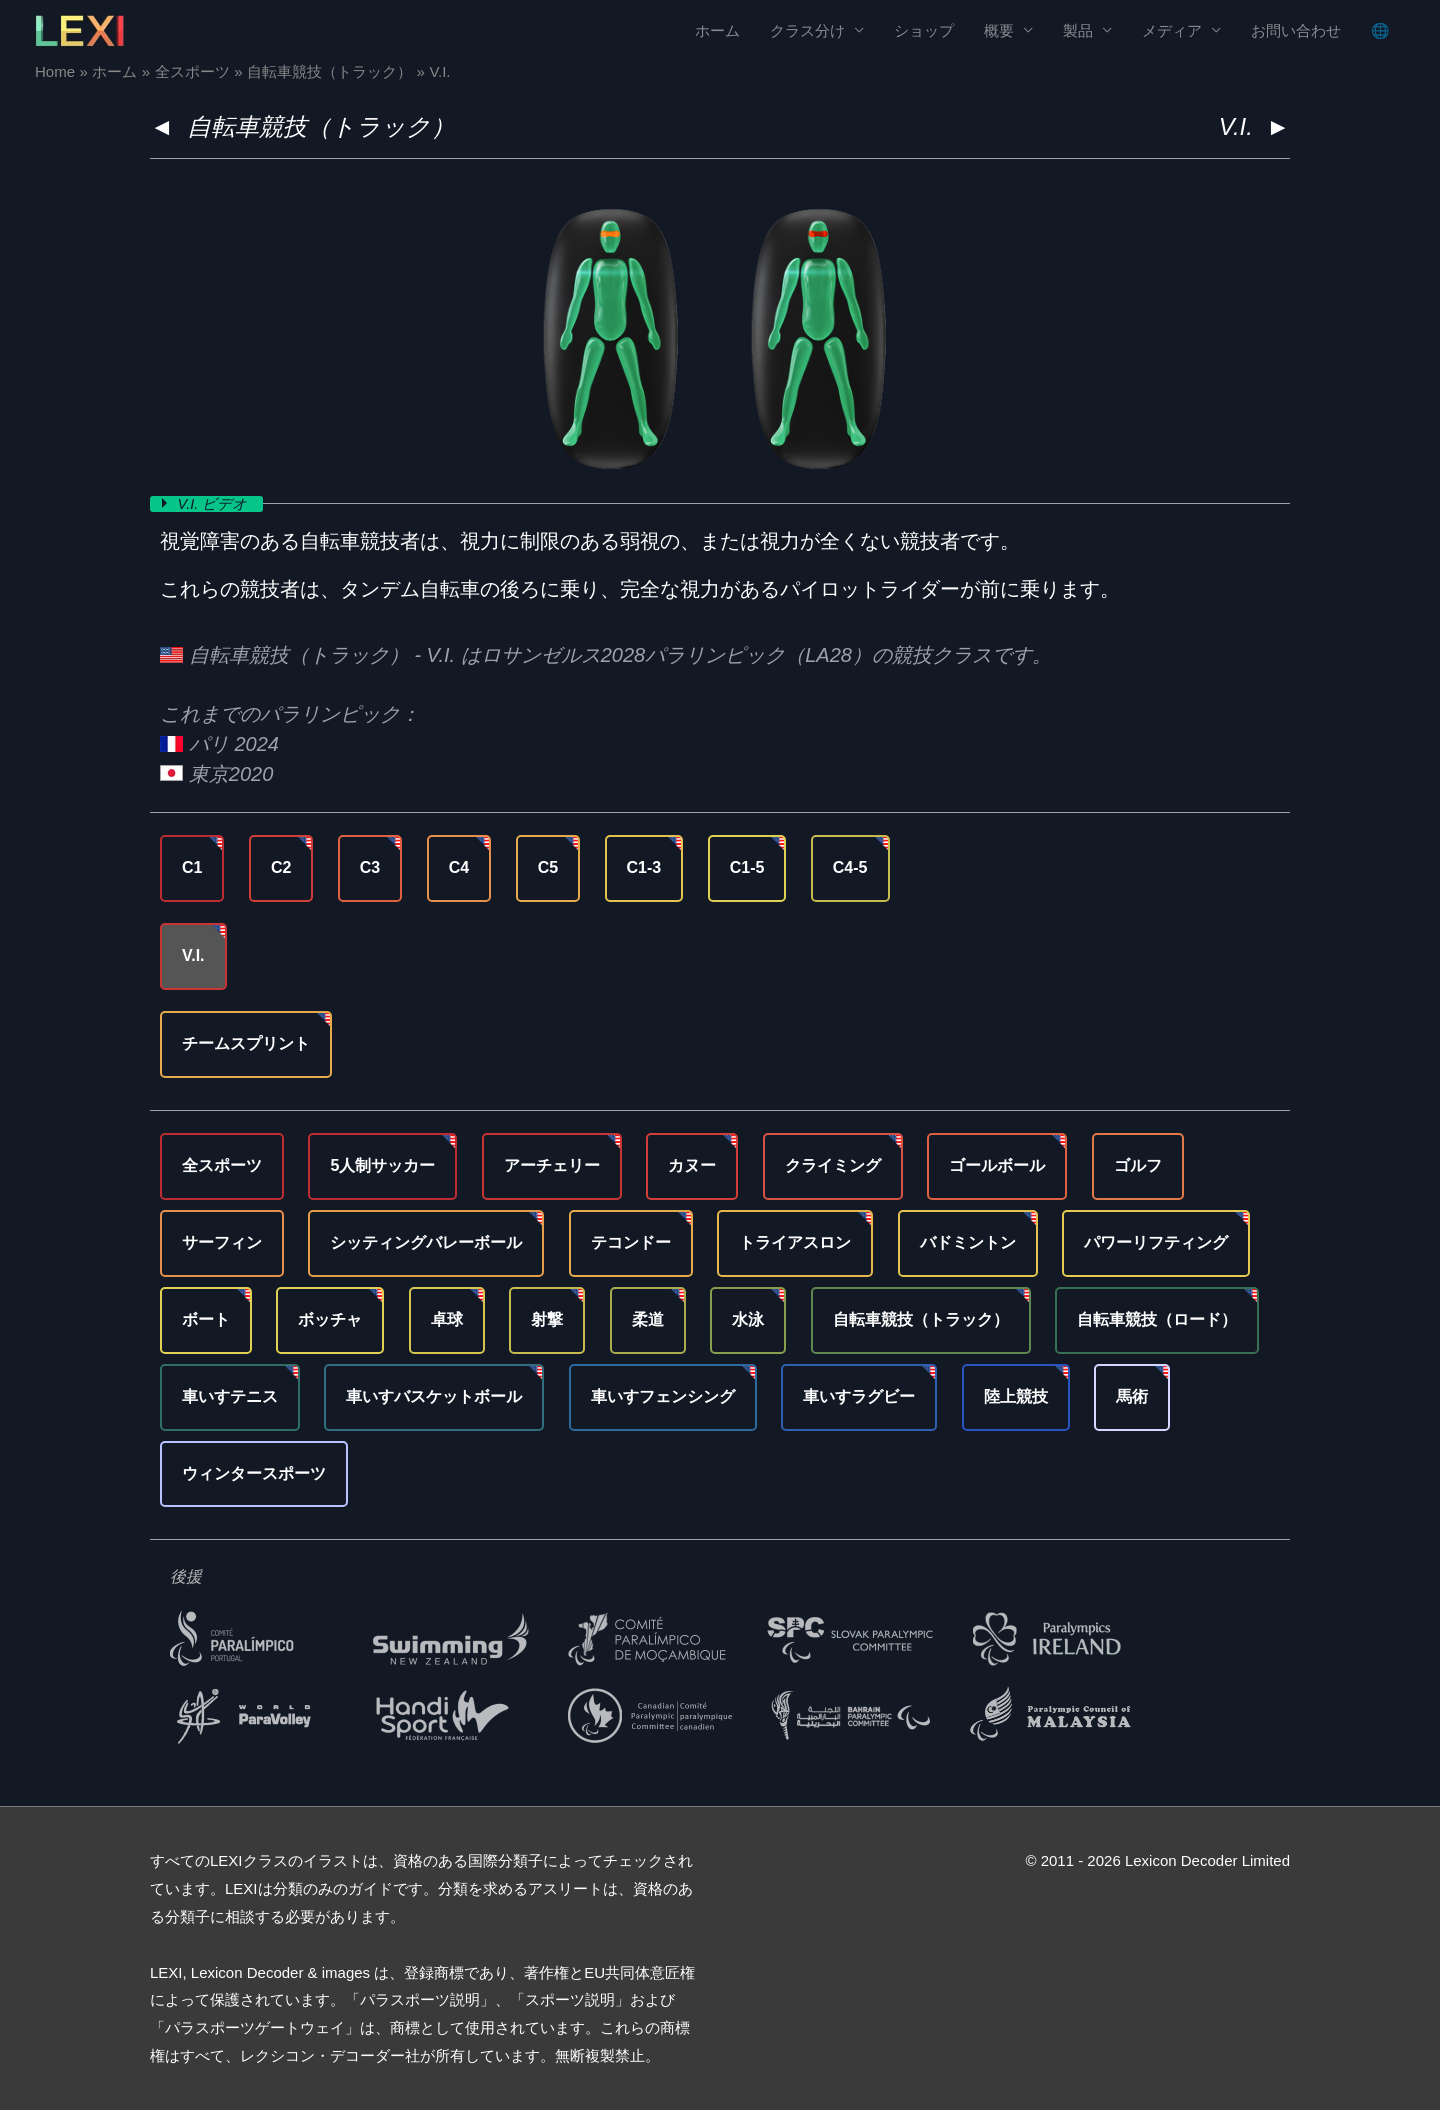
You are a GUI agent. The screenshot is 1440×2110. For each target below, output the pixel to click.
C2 (281, 867)
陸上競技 (1016, 1396)
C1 (192, 867)
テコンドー (631, 1242)
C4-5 (850, 867)
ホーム (717, 30)
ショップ (924, 30)
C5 (548, 867)
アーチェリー (552, 1165)
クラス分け (807, 30)
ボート (206, 1319)
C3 (370, 867)
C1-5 (747, 867)
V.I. (193, 955)
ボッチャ (330, 1319)
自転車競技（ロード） (1157, 1319)
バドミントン (968, 1242)
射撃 (547, 1319)
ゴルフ (1138, 1165)
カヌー (692, 1165)
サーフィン (222, 1242)
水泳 (748, 1319)
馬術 (1132, 1396)
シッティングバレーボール (426, 1242)
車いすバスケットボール (434, 1396)
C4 (459, 867)
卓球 (447, 1319)
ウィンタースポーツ (254, 1472)
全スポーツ (222, 1165)
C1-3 (644, 867)
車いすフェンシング (663, 1396)
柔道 (648, 1319)
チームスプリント (246, 1043)
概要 (999, 30)
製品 (1078, 30)
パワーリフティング (1156, 1242)
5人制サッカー (382, 1165)
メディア (1172, 30)
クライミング (833, 1165)
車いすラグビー (859, 1396)
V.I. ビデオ (215, 503)
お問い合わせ (1296, 30)
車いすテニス (230, 1396)
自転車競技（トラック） (321, 126)
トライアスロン (795, 1242)
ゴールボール (997, 1165)
